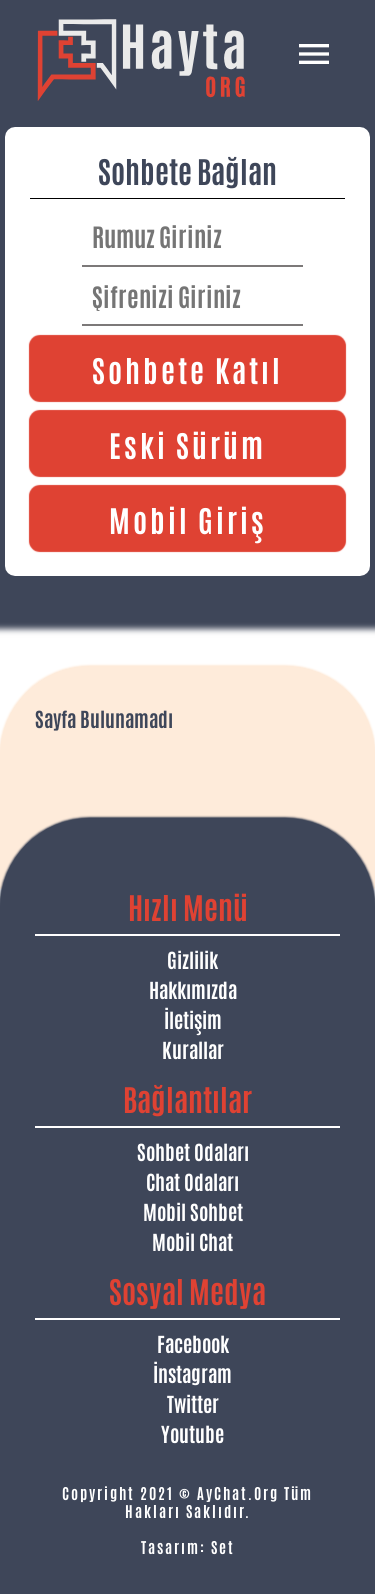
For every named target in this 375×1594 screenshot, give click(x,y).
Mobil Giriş (188, 518)
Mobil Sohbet (193, 1211)
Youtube (192, 1433)
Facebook (193, 1343)
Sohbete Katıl (187, 368)
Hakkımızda (193, 989)
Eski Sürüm (187, 443)
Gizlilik (192, 959)
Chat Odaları (192, 1181)
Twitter (193, 1403)
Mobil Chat (192, 1241)
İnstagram (192, 1373)
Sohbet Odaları (193, 1151)
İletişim (193, 1019)
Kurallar (193, 1049)
